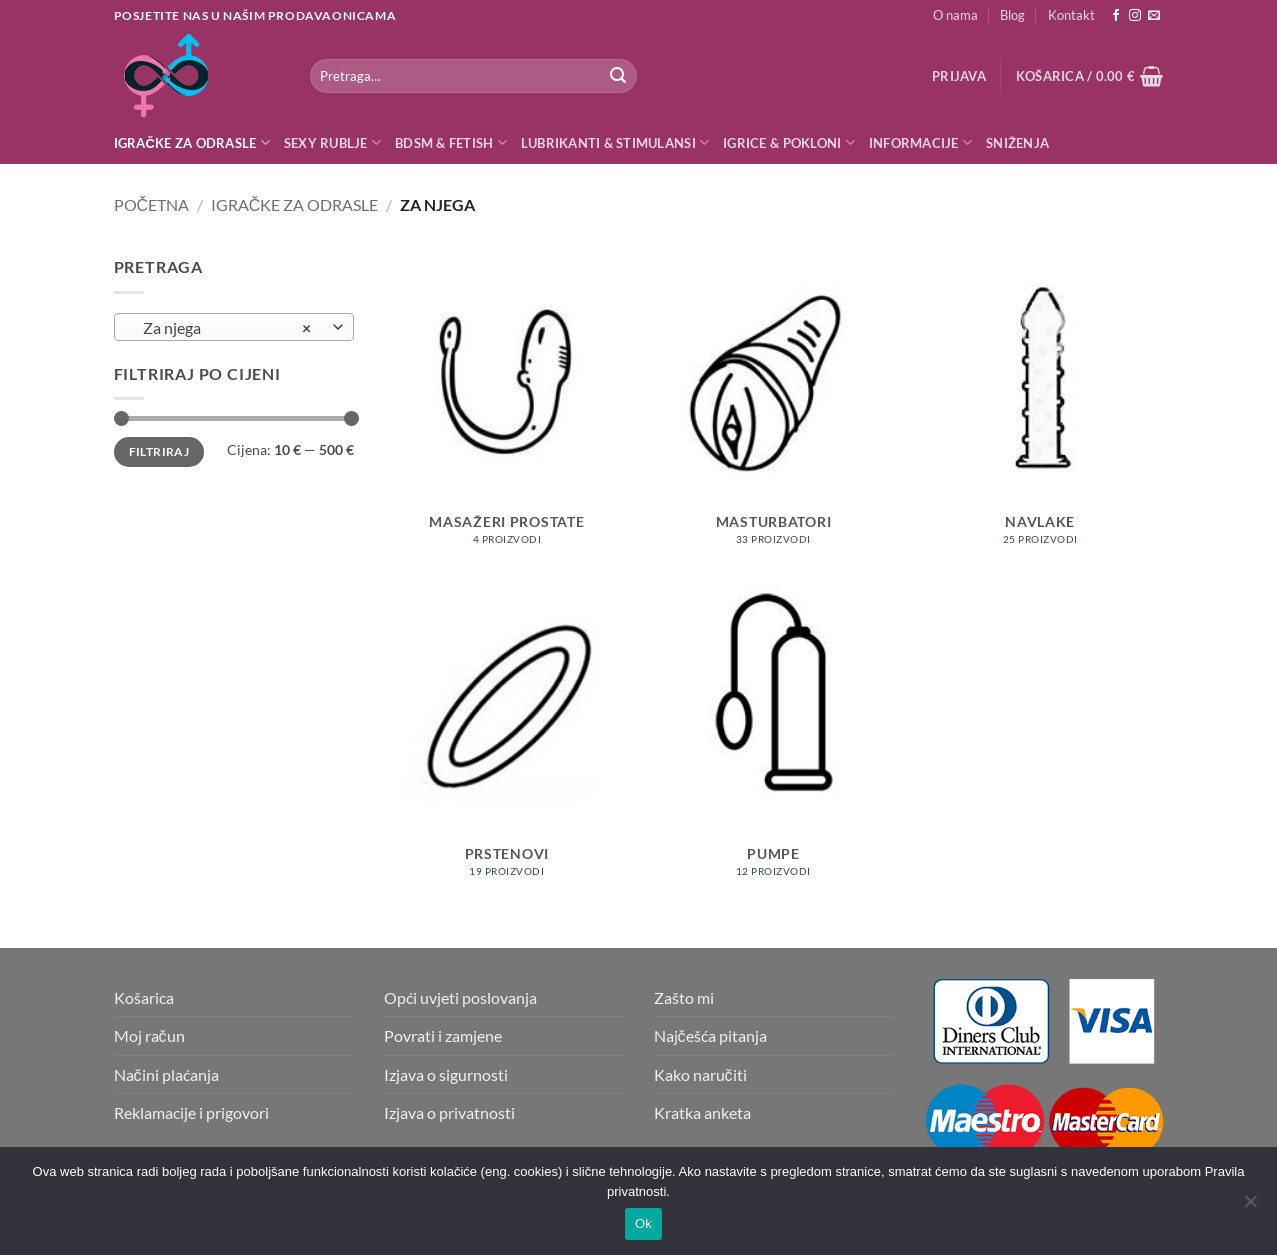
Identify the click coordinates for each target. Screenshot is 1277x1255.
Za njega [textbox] (222, 328)
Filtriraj (159, 451)
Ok (643, 1223)
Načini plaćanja (166, 1074)
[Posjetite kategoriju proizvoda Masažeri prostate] (506, 410)
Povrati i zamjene (443, 1035)
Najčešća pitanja (710, 1035)
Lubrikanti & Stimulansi (615, 142)
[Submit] (618, 76)
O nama (955, 15)
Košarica (144, 997)
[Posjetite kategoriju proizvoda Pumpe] (773, 742)
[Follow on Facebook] (1116, 16)
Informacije (920, 142)
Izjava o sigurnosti (446, 1074)
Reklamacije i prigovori (191, 1112)
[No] (1250, 1207)
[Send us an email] (1154, 16)
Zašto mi (684, 997)
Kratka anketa (702, 1112)
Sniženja (1017, 143)
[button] (959, 76)
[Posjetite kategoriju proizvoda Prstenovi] (506, 742)
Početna (152, 204)
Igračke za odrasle (192, 142)
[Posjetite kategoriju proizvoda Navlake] (1040, 410)
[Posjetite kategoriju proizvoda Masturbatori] (773, 410)
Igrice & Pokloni (789, 142)
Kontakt (1071, 15)
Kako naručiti (700, 1074)
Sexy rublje (332, 142)
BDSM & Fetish (451, 142)
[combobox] (234, 327)
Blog (1012, 15)
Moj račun (149, 1035)
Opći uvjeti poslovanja (460, 997)
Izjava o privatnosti (449, 1112)
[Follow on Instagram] (1135, 16)
